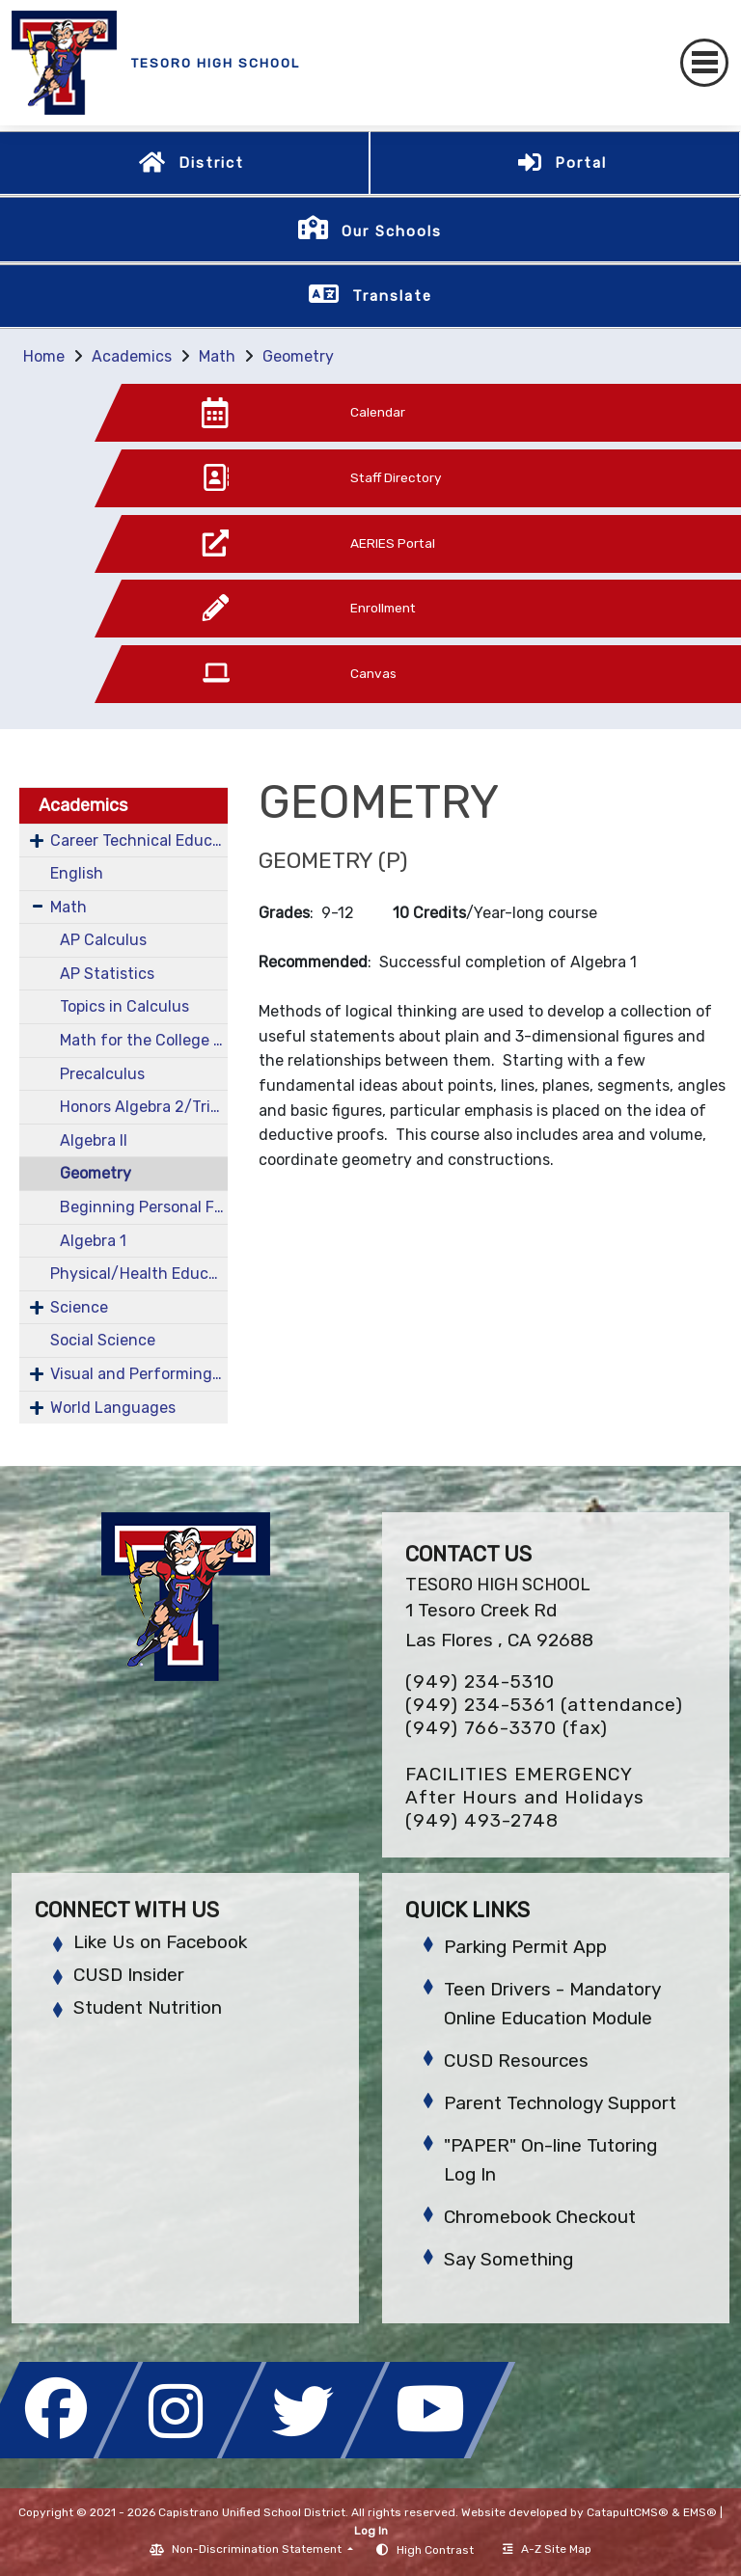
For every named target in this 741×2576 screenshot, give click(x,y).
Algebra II (93, 1140)
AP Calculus (103, 940)
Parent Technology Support (560, 2103)
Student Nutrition (147, 2007)
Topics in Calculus (124, 1006)
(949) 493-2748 (482, 1820)
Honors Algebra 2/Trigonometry (144, 1107)
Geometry (298, 356)
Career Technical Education (139, 840)
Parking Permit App (525, 1947)
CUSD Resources (516, 2060)
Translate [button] (392, 296)
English (76, 873)
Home (44, 356)
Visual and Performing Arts (139, 1374)
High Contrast (435, 2550)
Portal (581, 163)
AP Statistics (107, 973)
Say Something (508, 2259)
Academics (132, 356)
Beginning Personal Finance (144, 1207)
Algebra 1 (93, 1241)
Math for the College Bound (144, 1040)
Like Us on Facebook (160, 1942)
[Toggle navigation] (704, 63)
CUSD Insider (128, 1975)
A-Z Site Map (547, 2549)
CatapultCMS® (628, 2512)
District (211, 163)
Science (79, 1307)
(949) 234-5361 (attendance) (544, 1705)
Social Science (102, 1340)
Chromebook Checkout (540, 2217)
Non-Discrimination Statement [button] (258, 2549)
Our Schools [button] (392, 231)
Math (217, 356)
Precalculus (102, 1074)
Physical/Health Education (139, 1273)
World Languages (113, 1407)
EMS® (700, 2512)
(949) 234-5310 (480, 1681)
